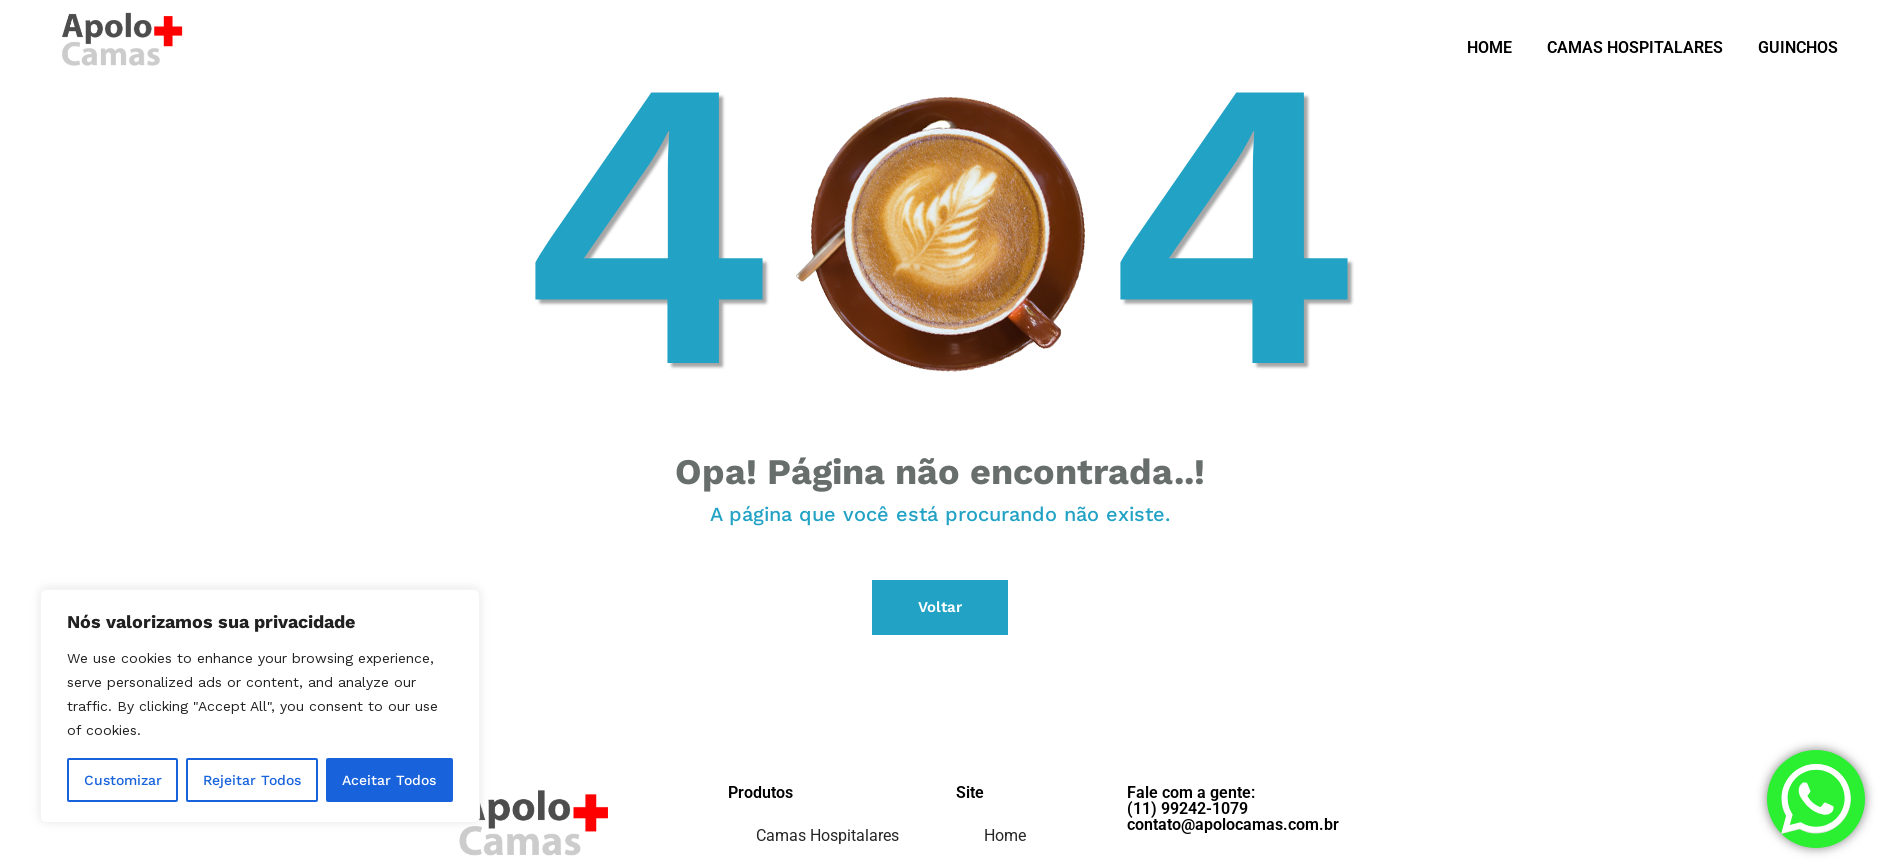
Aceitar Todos (389, 780)
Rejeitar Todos (252, 780)
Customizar (123, 780)
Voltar (940, 607)
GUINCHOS (1798, 47)
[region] (260, 706)
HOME (1489, 47)
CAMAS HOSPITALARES (1635, 47)
